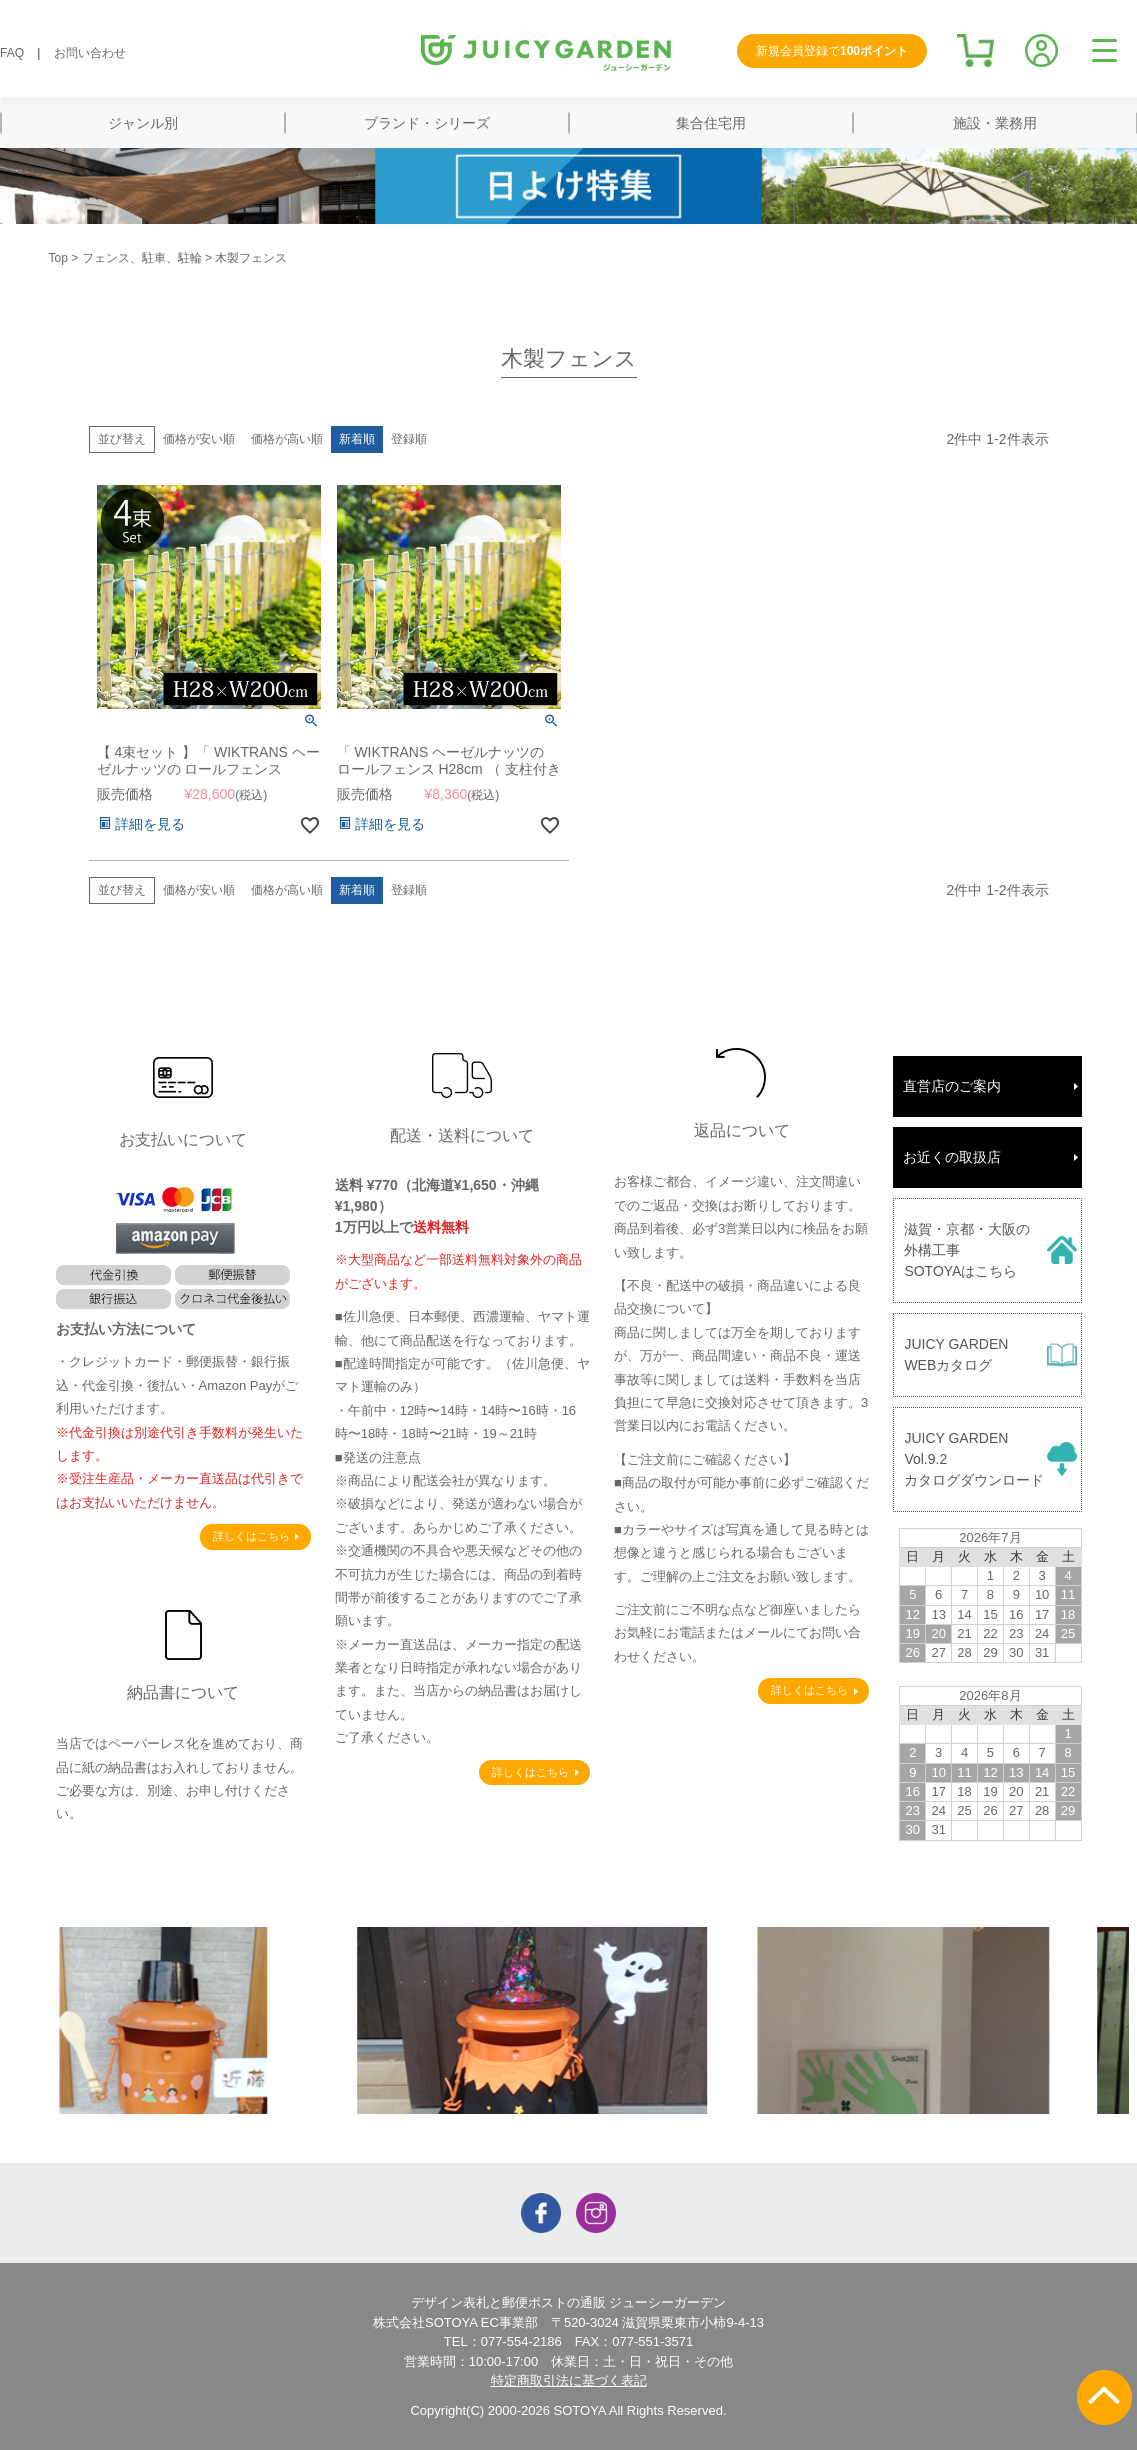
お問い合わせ (90, 53)
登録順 (409, 439)
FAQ (12, 53)
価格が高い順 (287, 439)
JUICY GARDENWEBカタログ (956, 1354)
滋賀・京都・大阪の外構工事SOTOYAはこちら (967, 1250)
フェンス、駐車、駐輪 (142, 258)
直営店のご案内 (952, 1086)
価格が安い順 (199, 439)
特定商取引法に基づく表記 (569, 2380)
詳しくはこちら (251, 1536)
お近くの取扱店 (952, 1157)
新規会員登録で (832, 51)
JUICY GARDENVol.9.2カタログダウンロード (974, 1459)
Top (58, 258)
